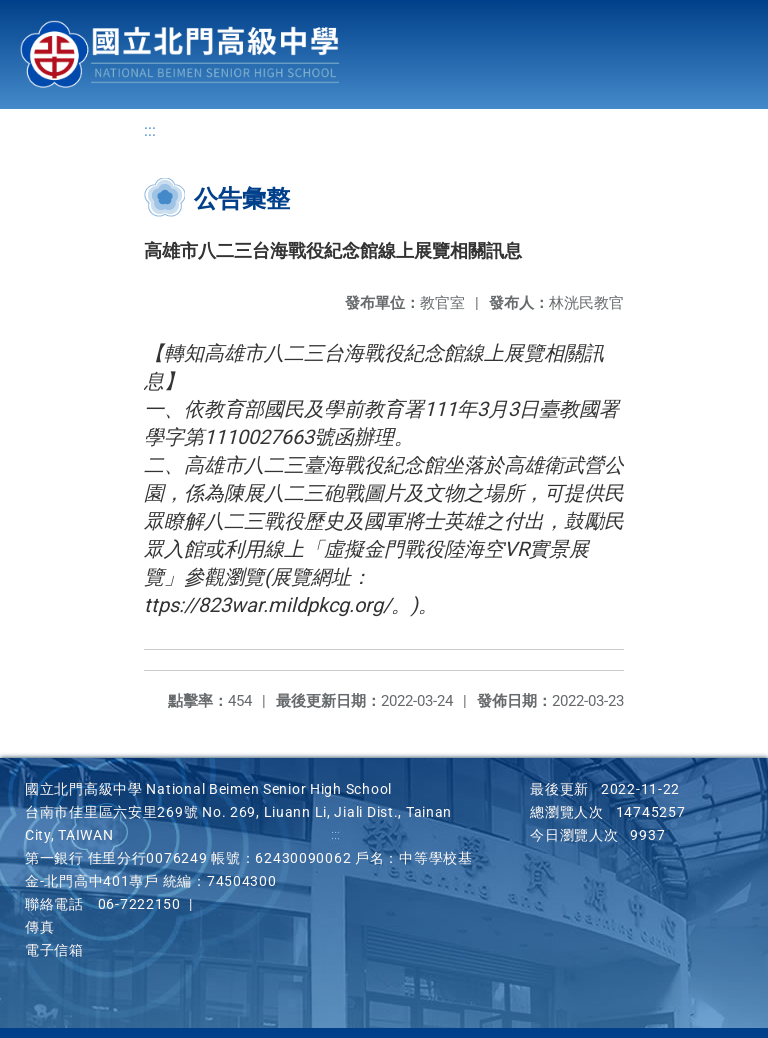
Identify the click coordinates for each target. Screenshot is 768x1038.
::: (150, 130)
